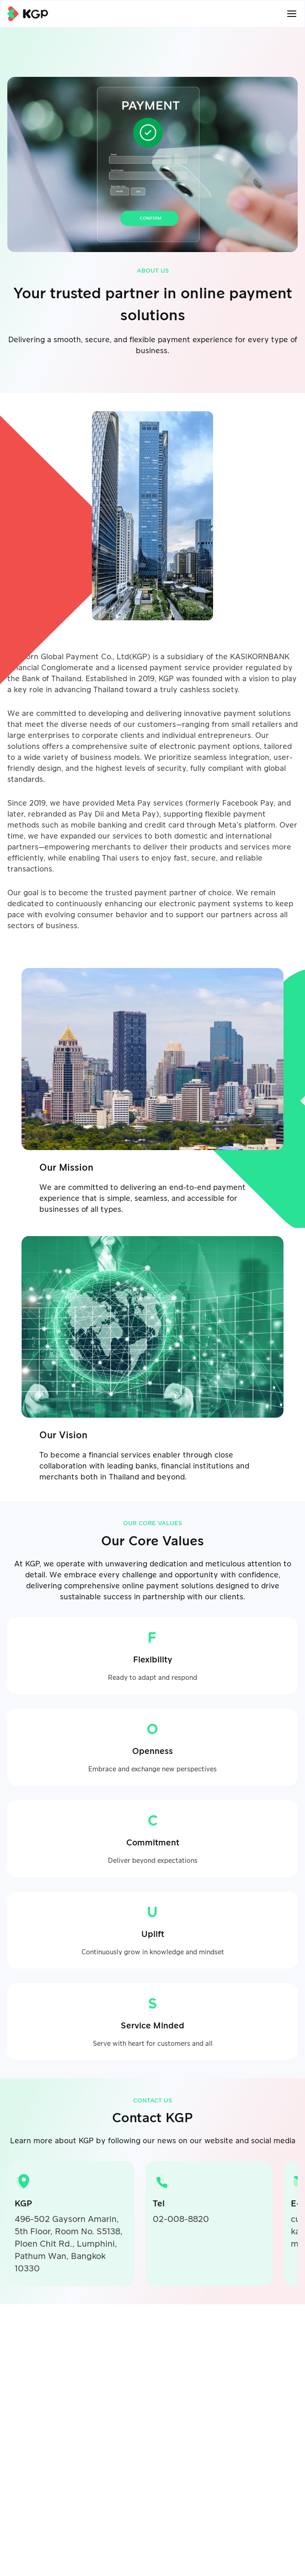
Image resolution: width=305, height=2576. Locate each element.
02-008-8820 (181, 2219)
